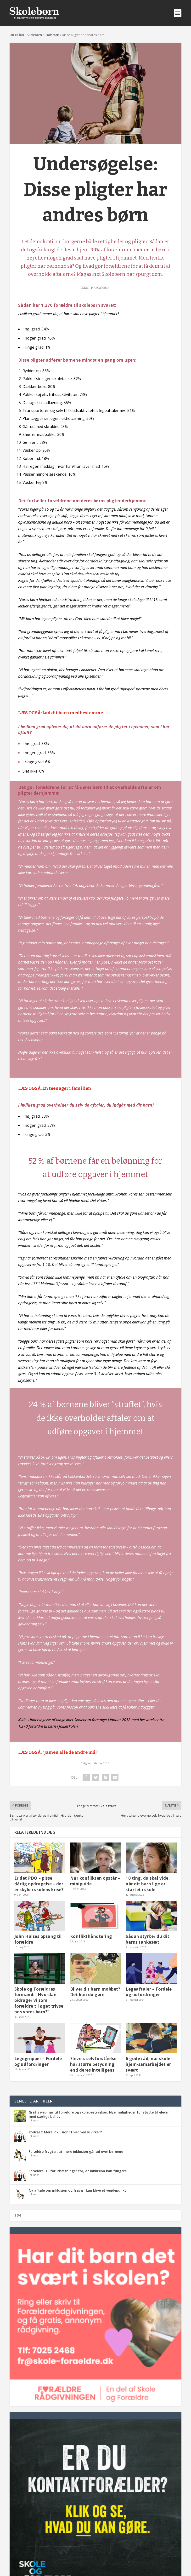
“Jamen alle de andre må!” (70, 1752)
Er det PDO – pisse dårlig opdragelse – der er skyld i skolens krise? (39, 1883)
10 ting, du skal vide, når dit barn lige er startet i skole (148, 1883)
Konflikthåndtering (91, 1936)
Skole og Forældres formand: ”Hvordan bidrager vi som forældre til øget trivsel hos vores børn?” (39, 2000)
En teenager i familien (66, 1088)
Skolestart (52, 35)
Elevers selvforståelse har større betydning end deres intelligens (93, 2064)
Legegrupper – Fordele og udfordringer (38, 2061)
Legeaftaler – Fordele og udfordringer (149, 1992)
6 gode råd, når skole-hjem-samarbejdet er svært (149, 2064)
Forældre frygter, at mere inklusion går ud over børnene (76, 2151)
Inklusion (34, 2120)
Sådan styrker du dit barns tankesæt (147, 1939)
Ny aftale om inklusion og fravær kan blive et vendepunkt (77, 2190)
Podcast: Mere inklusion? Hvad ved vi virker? (65, 2132)
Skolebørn (34, 35)
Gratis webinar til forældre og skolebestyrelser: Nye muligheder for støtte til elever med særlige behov (99, 2114)
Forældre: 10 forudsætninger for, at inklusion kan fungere (78, 2171)
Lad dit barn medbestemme (72, 713)
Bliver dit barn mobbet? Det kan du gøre (95, 1992)
